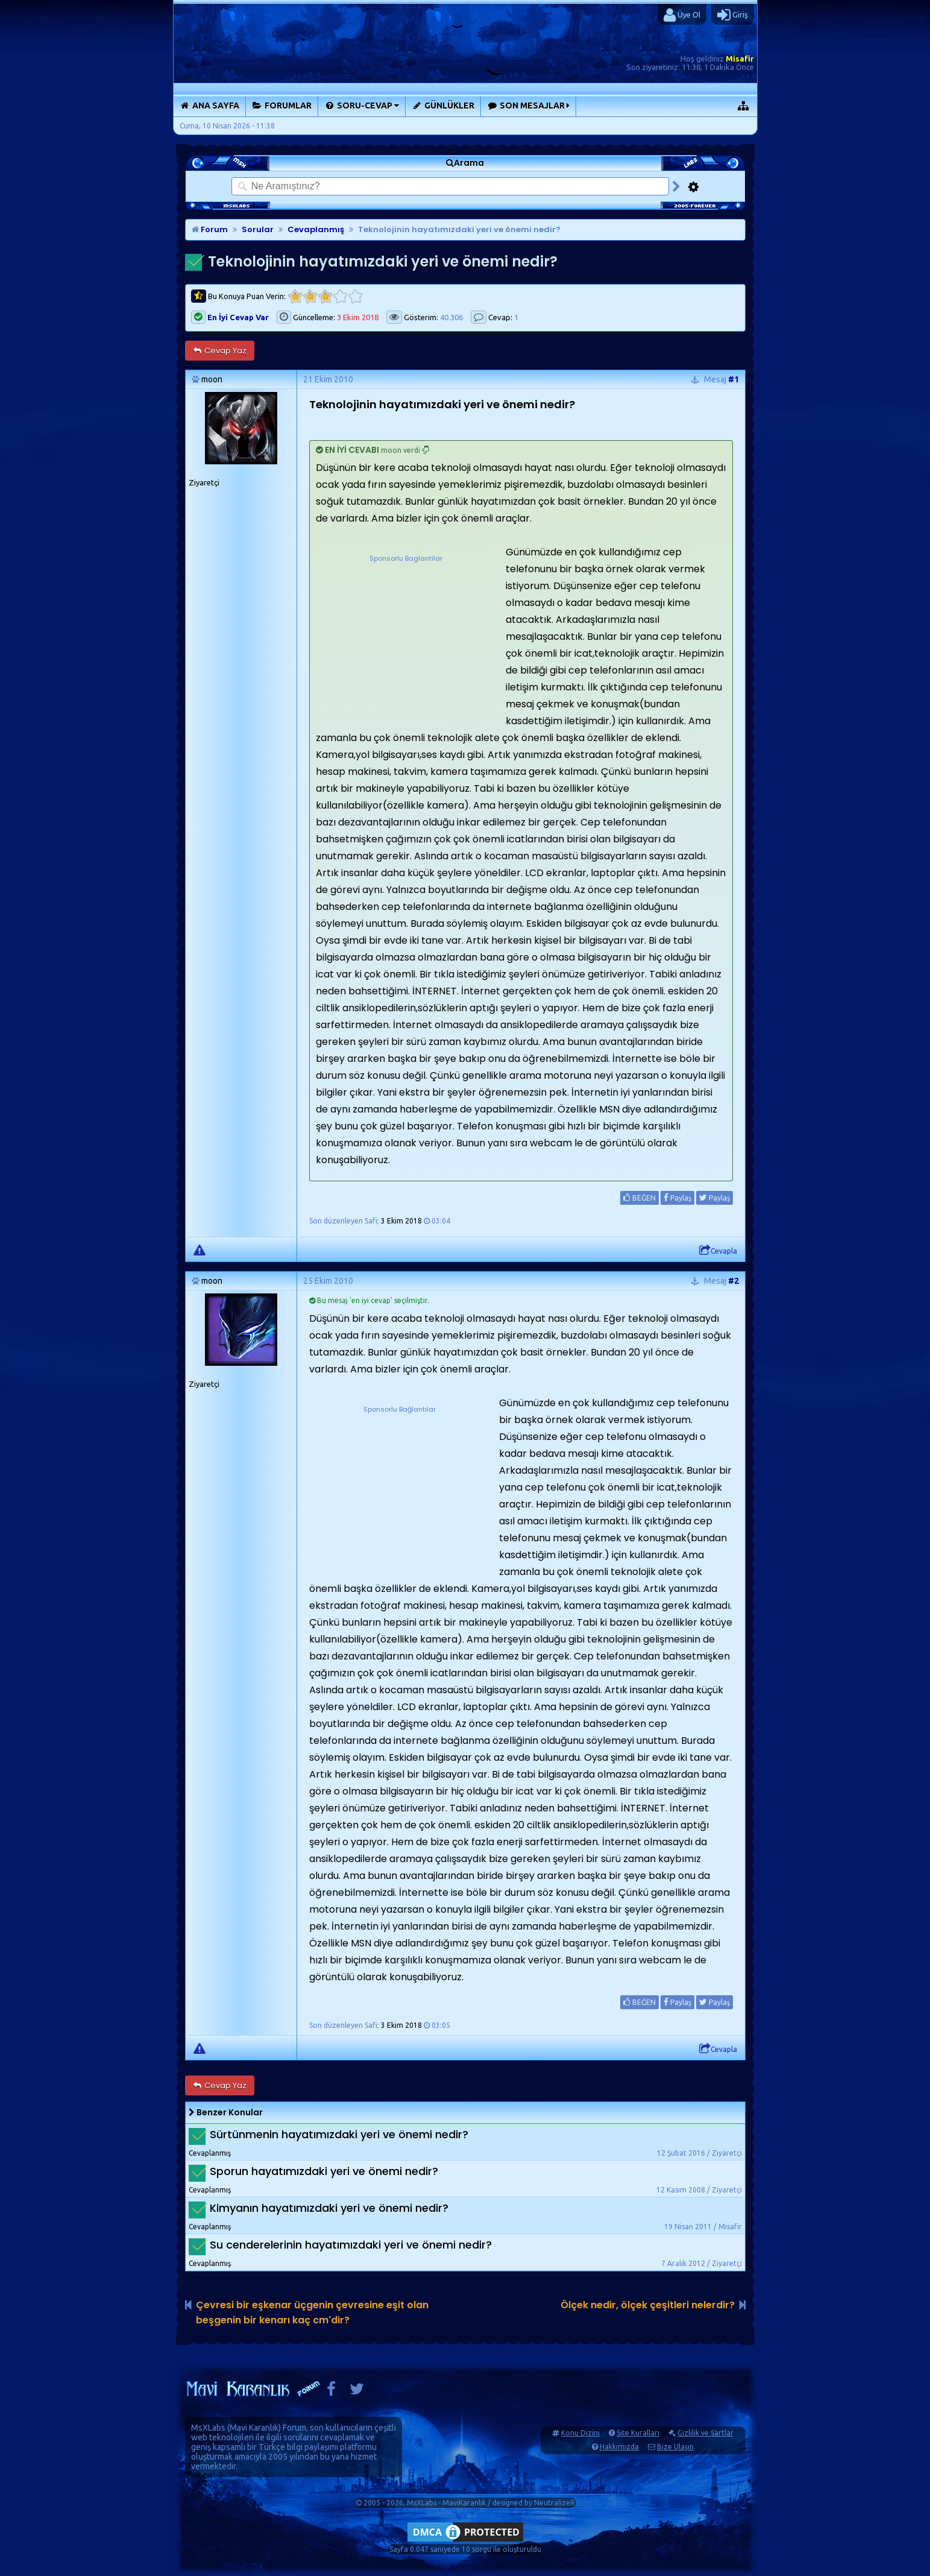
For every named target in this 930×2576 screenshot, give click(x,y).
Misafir (740, 58)
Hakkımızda (619, 2447)
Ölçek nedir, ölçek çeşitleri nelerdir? (648, 2305)
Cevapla (718, 1251)
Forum (210, 229)
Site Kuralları (638, 2433)
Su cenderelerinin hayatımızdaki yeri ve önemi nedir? (351, 2244)
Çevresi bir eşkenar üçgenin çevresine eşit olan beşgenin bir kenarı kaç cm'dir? (312, 2312)
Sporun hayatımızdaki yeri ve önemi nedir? (324, 2171)
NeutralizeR (554, 2503)
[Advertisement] (406, 639)
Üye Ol (682, 15)
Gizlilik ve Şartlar (705, 2433)
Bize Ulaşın (675, 2447)
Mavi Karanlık (254, 2427)
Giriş (732, 15)
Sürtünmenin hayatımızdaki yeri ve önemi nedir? (339, 2134)
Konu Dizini (580, 2433)
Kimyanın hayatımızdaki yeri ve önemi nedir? (329, 2207)
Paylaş (677, 1197)
